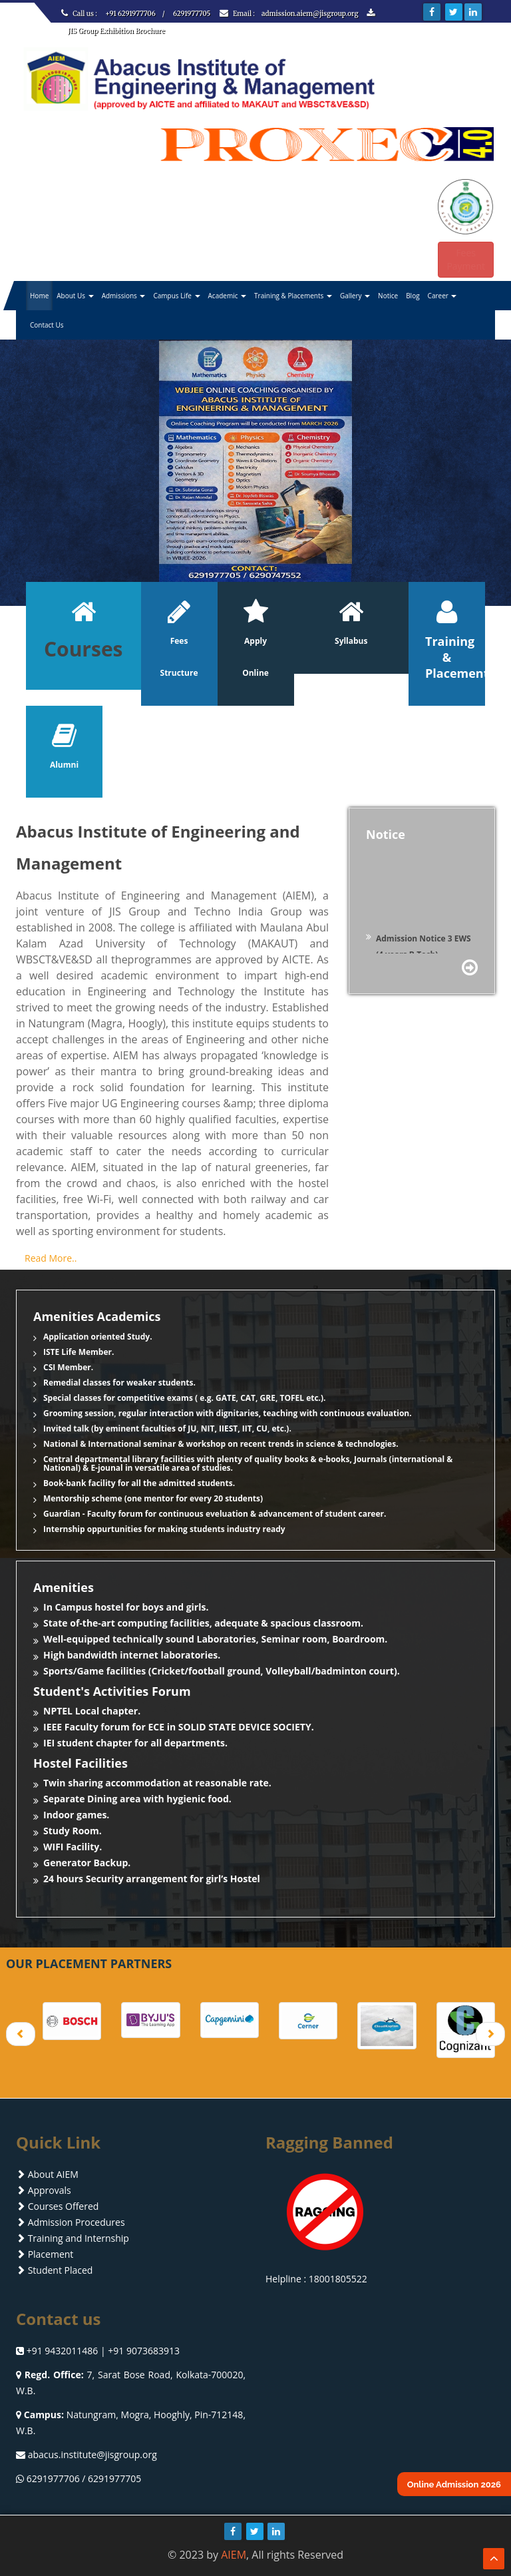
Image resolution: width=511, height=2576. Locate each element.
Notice (388, 295)
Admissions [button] (124, 295)
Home (39, 295)
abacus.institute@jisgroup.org (92, 2454)
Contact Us (47, 325)
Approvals (43, 2190)
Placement (44, 2254)
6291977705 (191, 13)
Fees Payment (465, 259)
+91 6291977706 (130, 13)
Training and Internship (72, 2238)
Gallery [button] (355, 295)
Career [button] (442, 295)
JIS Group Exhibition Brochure (116, 31)
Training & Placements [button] (293, 295)
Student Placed (54, 2270)
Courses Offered (57, 2206)
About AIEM (47, 2174)
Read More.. (51, 1258)
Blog (412, 295)
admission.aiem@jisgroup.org (310, 13)
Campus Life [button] (176, 295)
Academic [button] (227, 295)
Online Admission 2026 (454, 2484)
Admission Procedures (70, 2222)
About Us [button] (75, 295)
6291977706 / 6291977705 (84, 2478)
